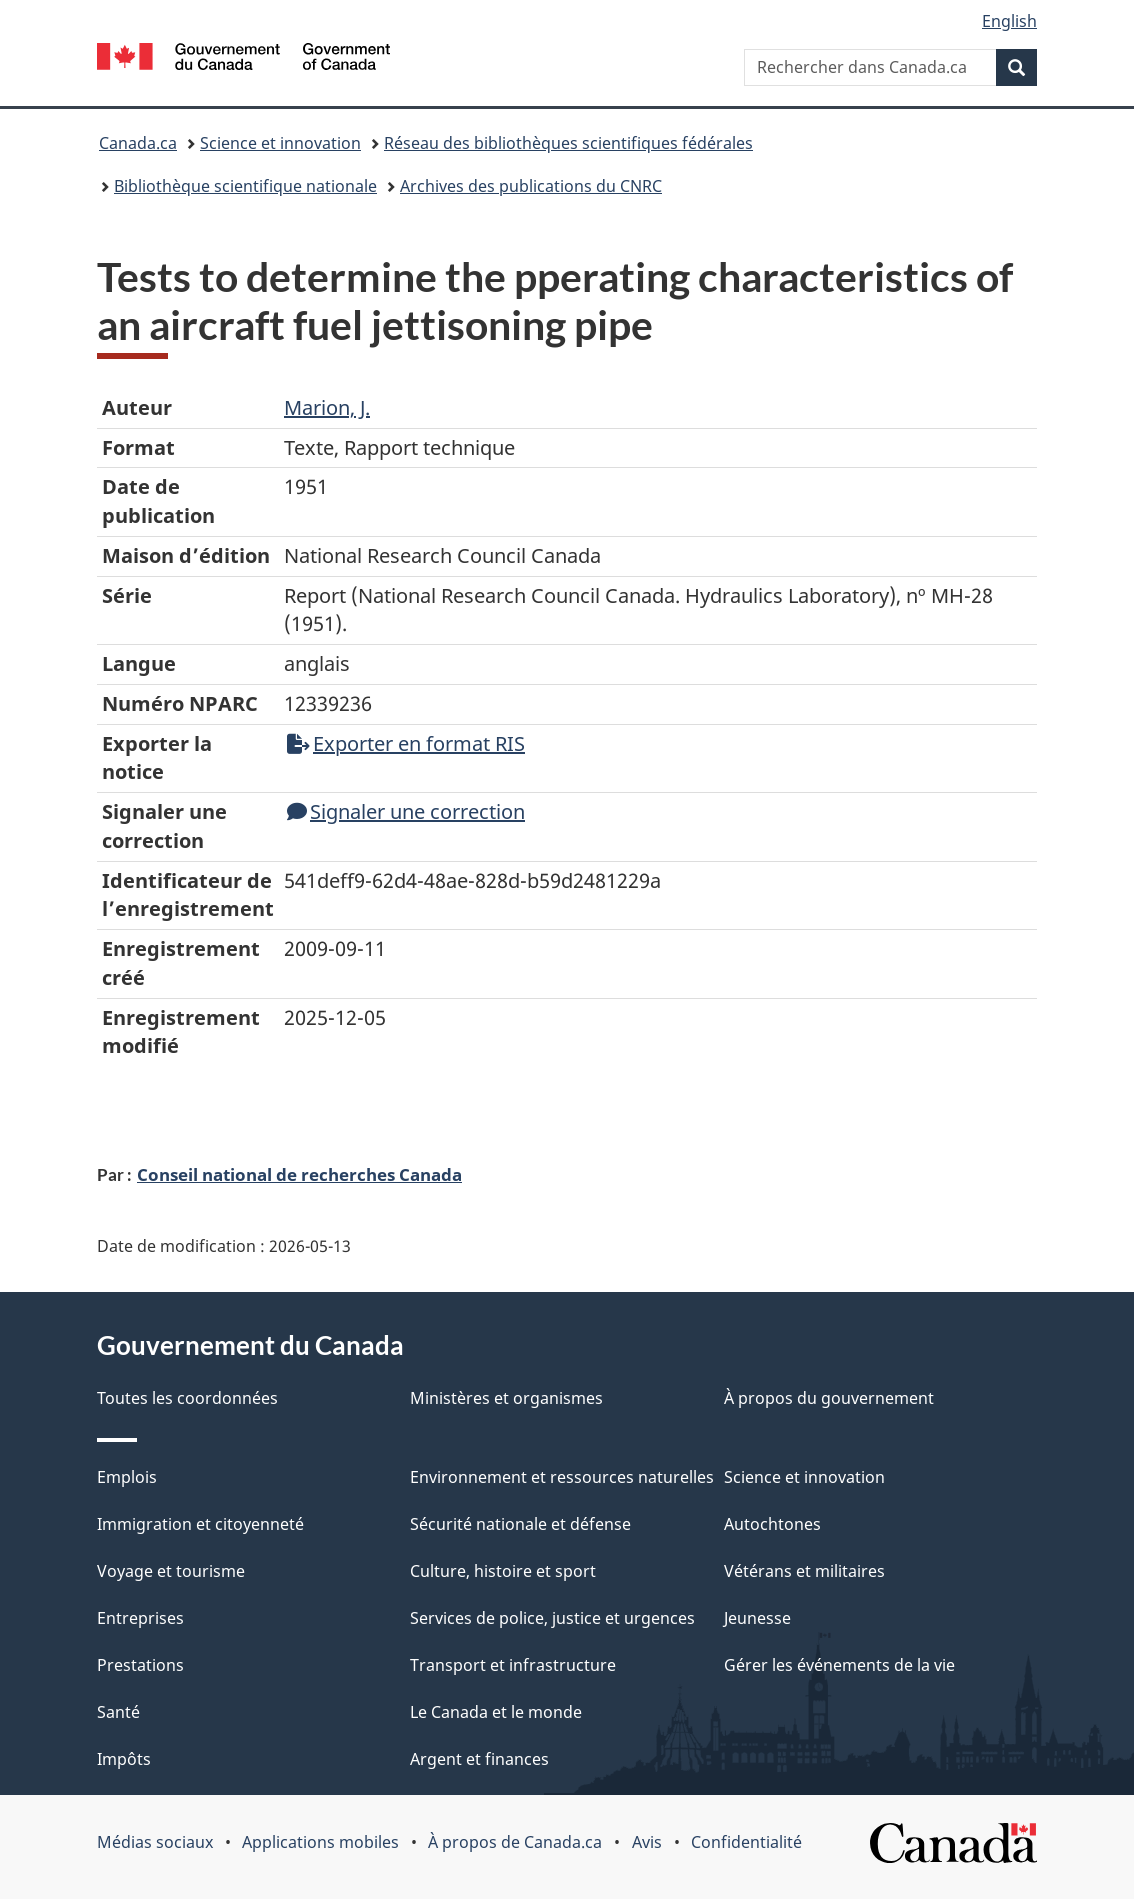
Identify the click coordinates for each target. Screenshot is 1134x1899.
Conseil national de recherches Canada (299, 1174)
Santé (118, 1712)
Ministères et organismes (506, 1398)
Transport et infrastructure (513, 1665)
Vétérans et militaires (804, 1571)
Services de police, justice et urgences (552, 1618)
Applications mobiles (320, 1842)
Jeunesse (757, 1618)
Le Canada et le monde (496, 1712)
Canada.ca (138, 143)
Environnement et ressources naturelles (562, 1477)
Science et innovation (280, 143)
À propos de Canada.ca (515, 1842)
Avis (647, 1842)
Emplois (127, 1477)
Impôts (124, 1759)
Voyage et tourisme (171, 1571)
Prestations (140, 1665)
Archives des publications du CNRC (531, 186)
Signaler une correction (406, 811)
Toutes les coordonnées (187, 1398)
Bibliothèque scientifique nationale (245, 186)
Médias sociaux (155, 1842)
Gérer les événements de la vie (839, 1665)
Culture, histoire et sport (503, 1571)
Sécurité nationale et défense (520, 1524)
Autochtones (772, 1524)
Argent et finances (479, 1759)
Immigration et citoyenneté (200, 1524)
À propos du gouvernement (829, 1398)
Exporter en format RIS (406, 743)
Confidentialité (746, 1842)
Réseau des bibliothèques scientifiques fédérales (568, 143)
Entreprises (140, 1618)
